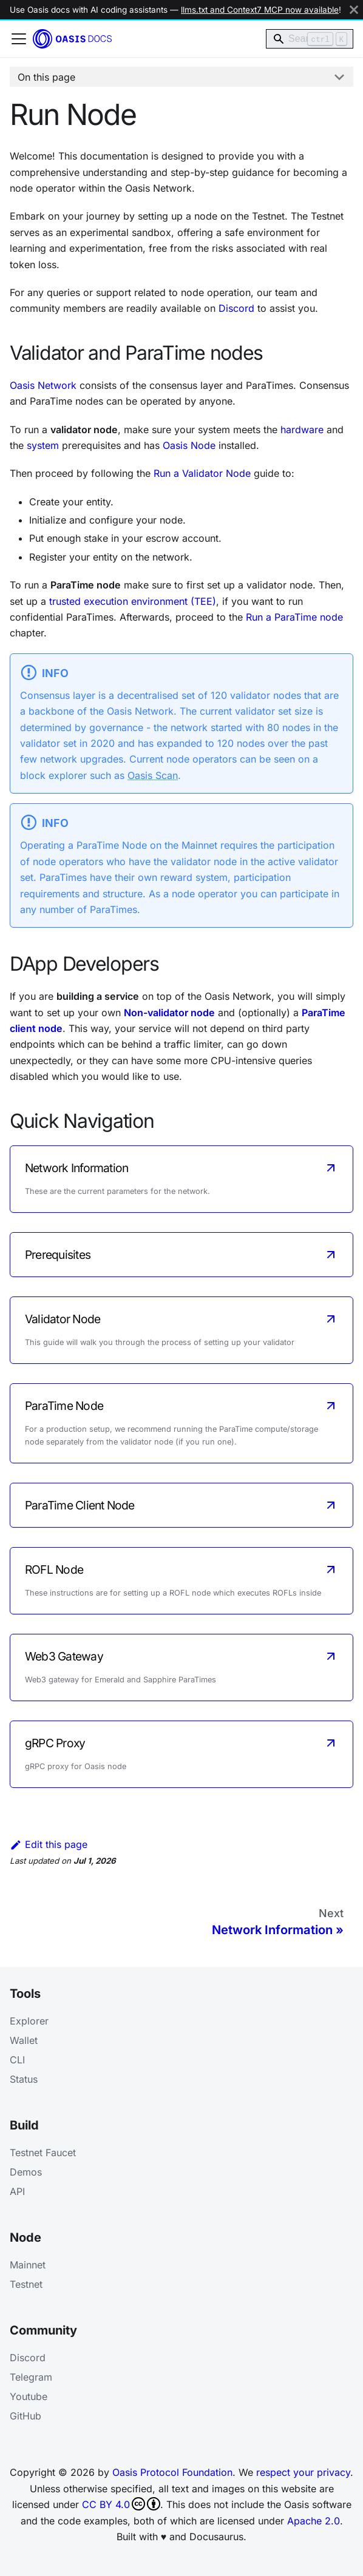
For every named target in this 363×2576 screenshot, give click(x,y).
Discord (236, 308)
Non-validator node (169, 1012)
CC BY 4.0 (121, 2503)
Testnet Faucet (43, 2152)
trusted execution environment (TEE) (132, 601)
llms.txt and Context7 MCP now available (260, 10)
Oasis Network (43, 385)
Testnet (26, 2284)
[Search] (309, 39)
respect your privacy (303, 2472)
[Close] (354, 9)
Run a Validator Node (202, 473)
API (17, 2191)
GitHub (25, 2416)
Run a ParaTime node (294, 617)
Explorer (29, 2021)
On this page (46, 77)
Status (24, 2079)
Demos (26, 2172)
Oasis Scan (152, 775)
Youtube (28, 2396)
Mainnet (28, 2265)
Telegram (31, 2377)
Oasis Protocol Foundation (172, 2472)
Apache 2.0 (313, 2521)
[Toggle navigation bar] (19, 39)
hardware (302, 429)
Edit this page (48, 1844)
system (43, 445)
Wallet (24, 2040)
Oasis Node (189, 445)
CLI (17, 2060)
